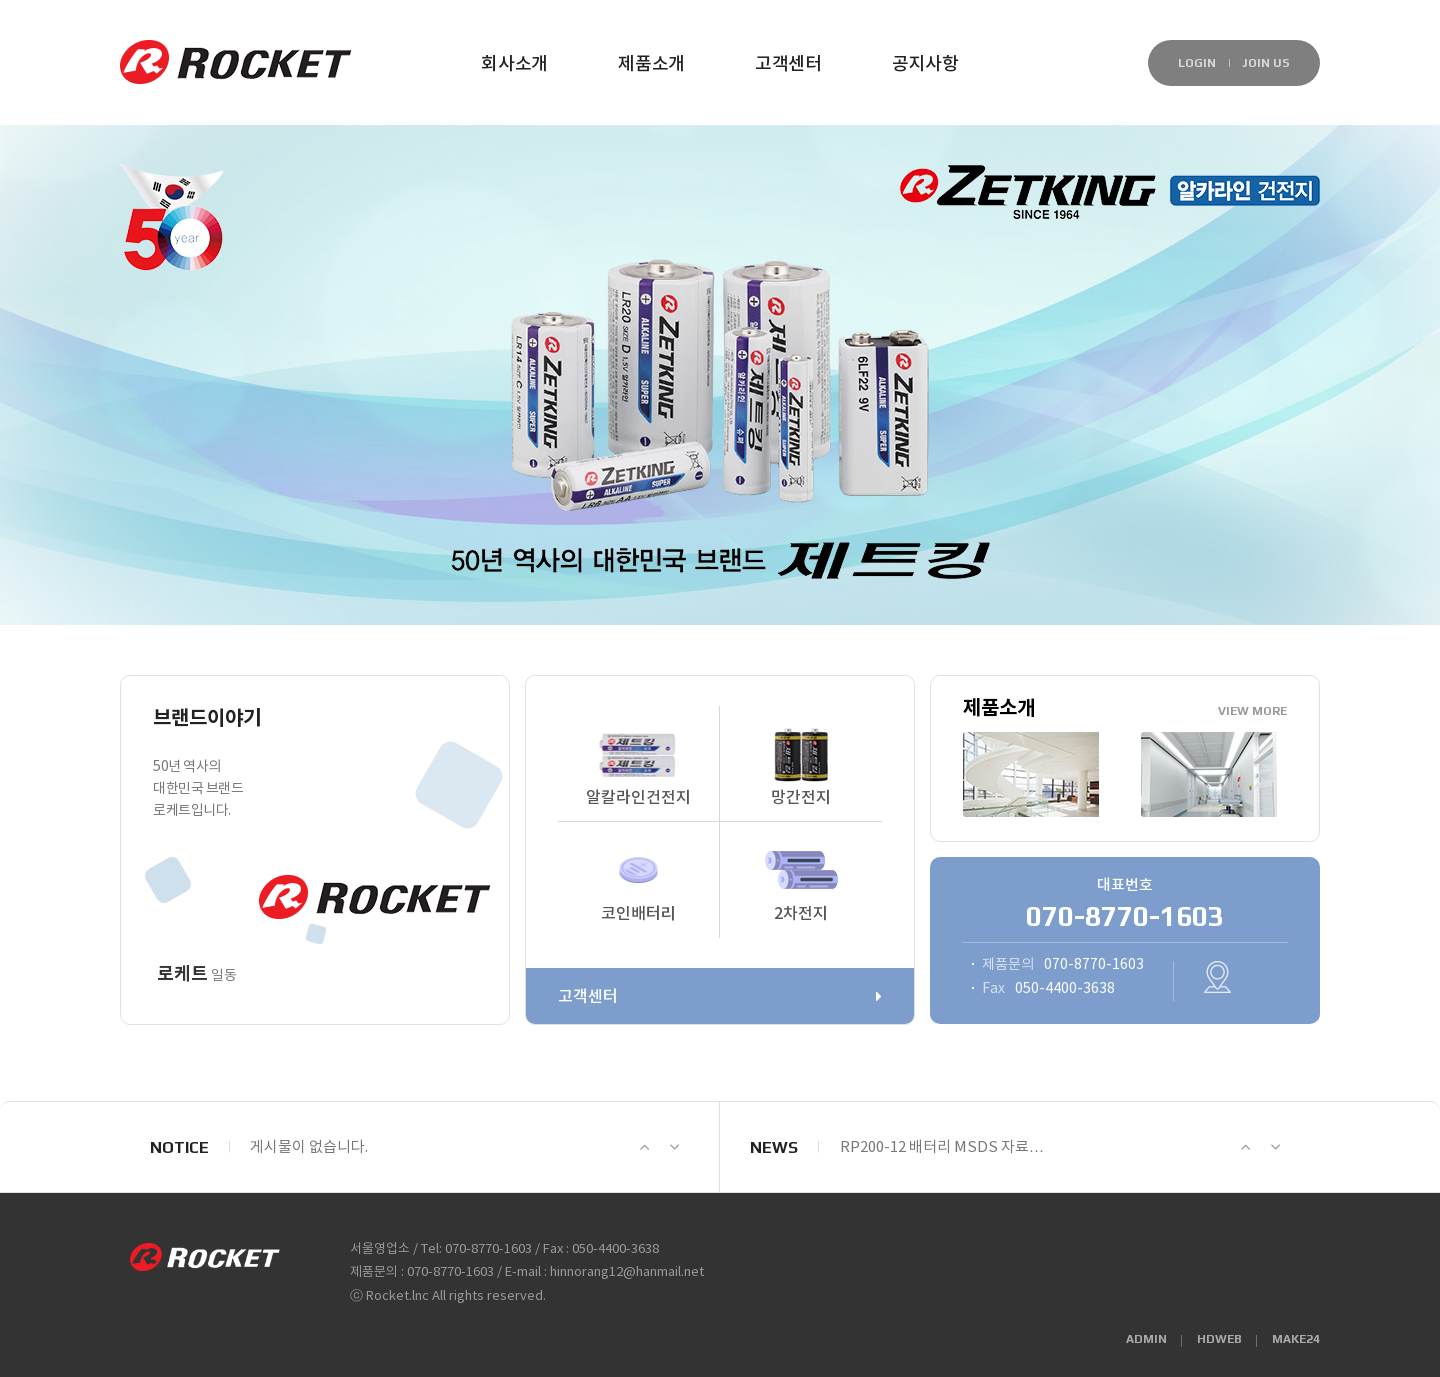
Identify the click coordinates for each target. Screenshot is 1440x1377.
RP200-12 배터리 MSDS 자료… (942, 1147)
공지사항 (925, 64)
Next (674, 1147)
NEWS (774, 1147)
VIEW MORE (1252, 711)
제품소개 (651, 64)
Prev (644, 1147)
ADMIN (1146, 1339)
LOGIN (1197, 63)
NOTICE (179, 1147)
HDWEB (1219, 1339)
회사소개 (514, 64)
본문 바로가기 (0, 35)
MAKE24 (1296, 1339)
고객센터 (788, 64)
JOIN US (1266, 63)
